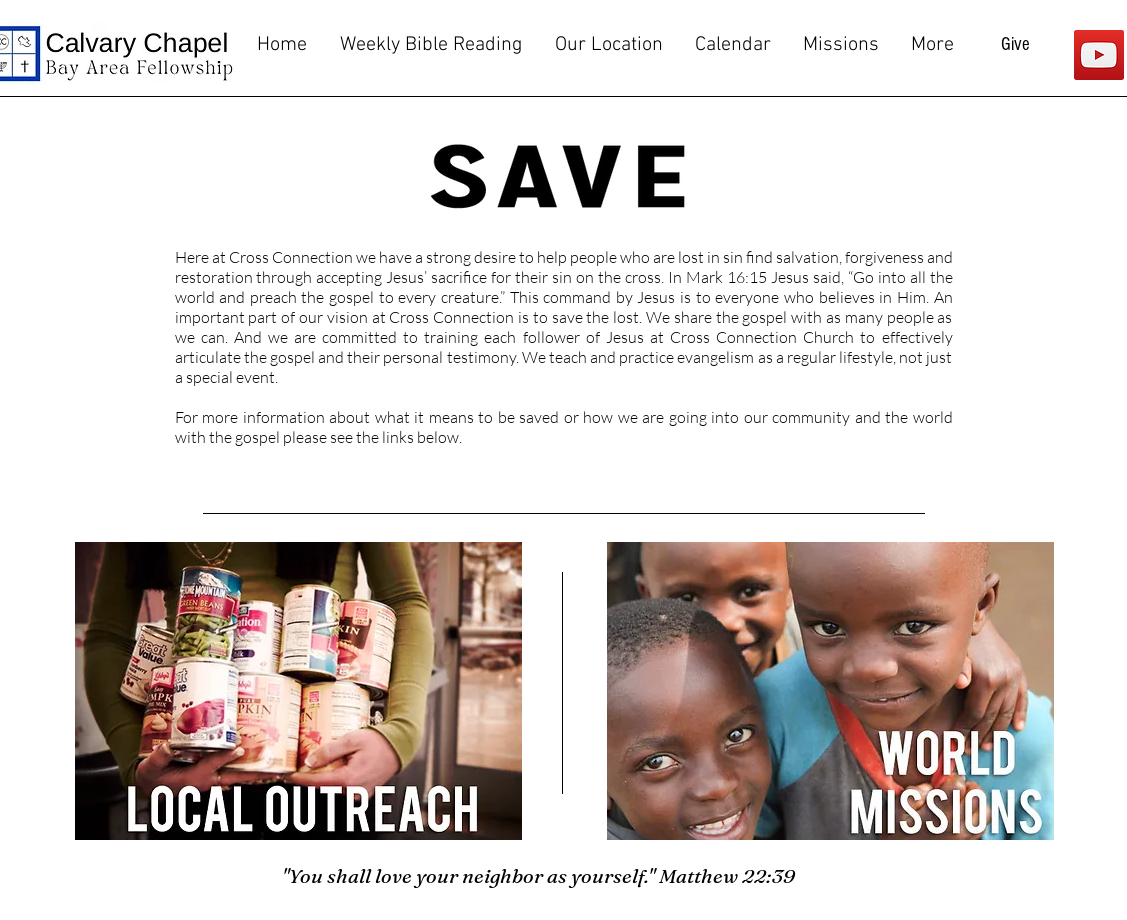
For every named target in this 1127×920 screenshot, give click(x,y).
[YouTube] (1099, 55)
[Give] (1015, 45)
